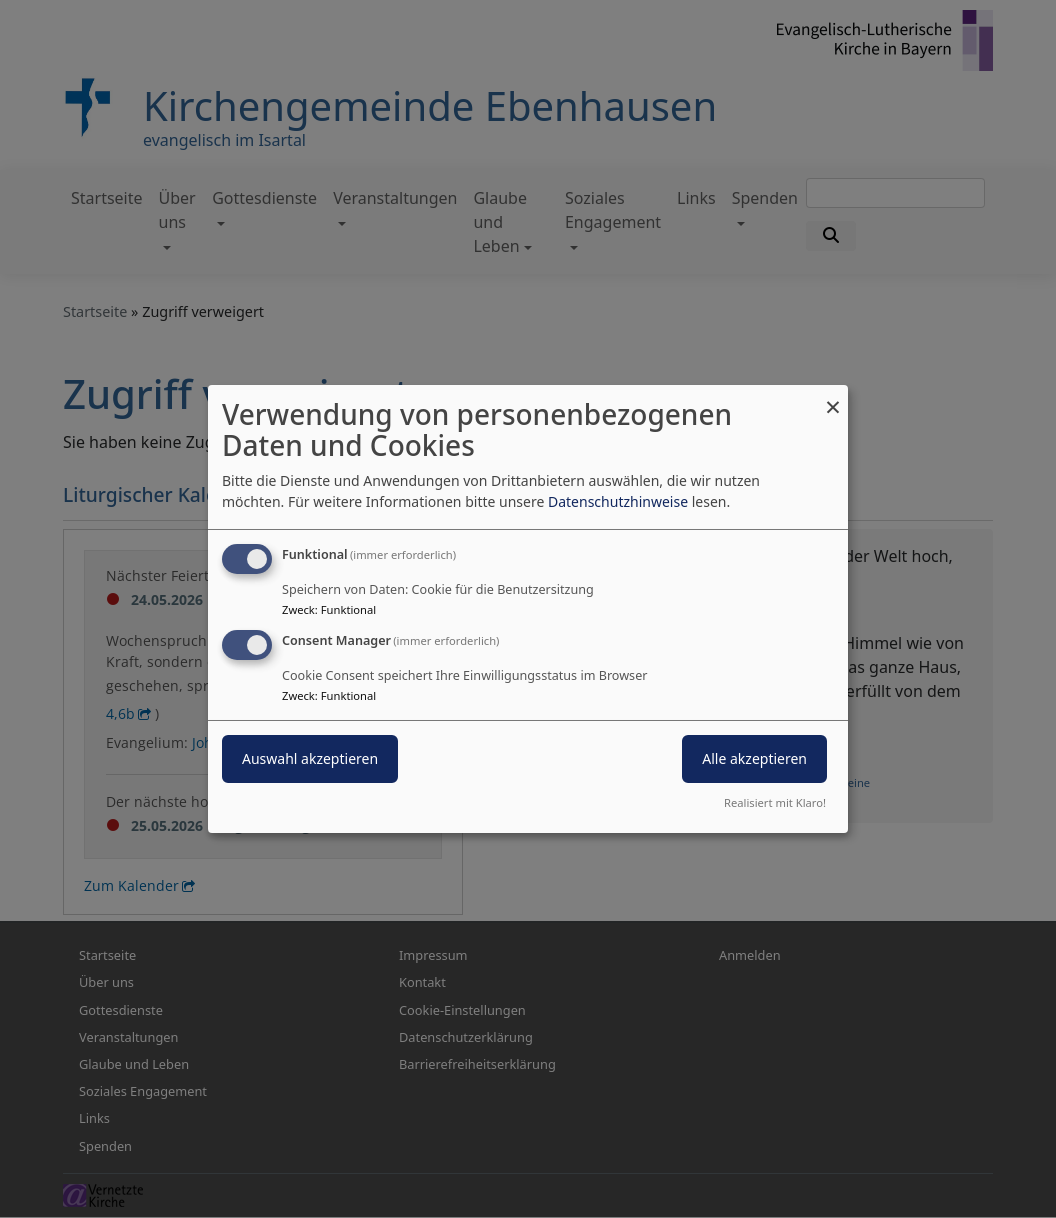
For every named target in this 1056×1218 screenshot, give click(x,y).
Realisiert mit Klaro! (775, 802)
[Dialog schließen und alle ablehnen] (833, 397)
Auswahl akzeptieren (310, 758)
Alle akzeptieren (754, 758)
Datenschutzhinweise (618, 501)
